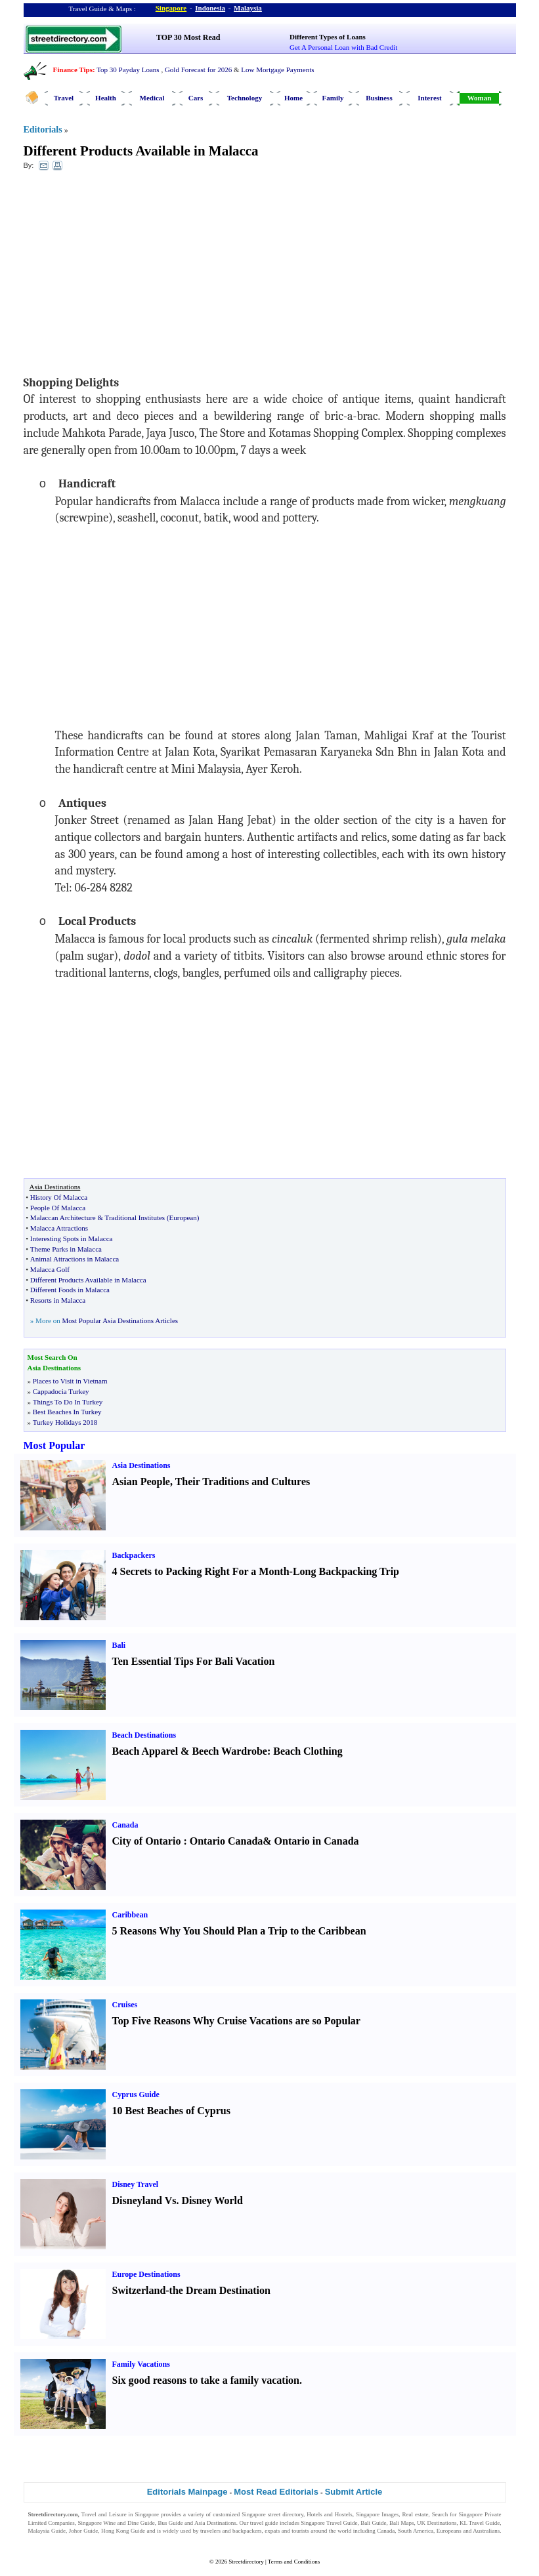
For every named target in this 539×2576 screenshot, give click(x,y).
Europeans (449, 2530)
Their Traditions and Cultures (243, 1481)
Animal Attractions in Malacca (74, 1259)
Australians (486, 2530)
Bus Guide (170, 2523)
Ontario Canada (226, 1841)
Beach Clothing (307, 1751)
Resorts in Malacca (57, 1300)
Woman (479, 98)
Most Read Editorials (276, 2492)
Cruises (125, 2004)
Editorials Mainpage (187, 2492)
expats (272, 2530)
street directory (285, 2514)
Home (293, 98)
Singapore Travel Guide (329, 2523)
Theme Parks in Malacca (66, 1249)
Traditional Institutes (135, 1217)
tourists (300, 2530)
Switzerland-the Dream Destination (191, 2290)
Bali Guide (373, 2523)
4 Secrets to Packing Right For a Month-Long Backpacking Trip (256, 1571)
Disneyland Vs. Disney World (177, 2200)
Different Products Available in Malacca (141, 151)
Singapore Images (377, 2514)
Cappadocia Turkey (61, 1391)
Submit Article (354, 2492)
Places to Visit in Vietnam (70, 1381)
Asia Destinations (141, 1465)
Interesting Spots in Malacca (71, 1238)
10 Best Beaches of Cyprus (171, 2110)
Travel (64, 98)
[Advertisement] (130, 276)
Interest (429, 98)
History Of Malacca (58, 1197)
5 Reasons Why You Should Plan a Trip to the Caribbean (239, 1930)
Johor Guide (83, 2530)
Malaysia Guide (47, 2530)
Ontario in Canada (316, 1841)
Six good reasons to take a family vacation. (207, 2380)
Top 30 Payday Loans (128, 69)
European (183, 1217)
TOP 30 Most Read (188, 37)
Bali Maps (401, 2523)
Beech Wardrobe (229, 1751)
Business (379, 98)
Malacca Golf (50, 1269)
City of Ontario (146, 1841)
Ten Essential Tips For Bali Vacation (193, 1661)
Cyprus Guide (136, 2094)
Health (105, 98)
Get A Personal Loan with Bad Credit (343, 47)
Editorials (43, 129)
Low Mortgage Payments (277, 69)
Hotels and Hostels (329, 2514)
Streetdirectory (245, 2561)
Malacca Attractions (59, 1228)
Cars (196, 98)
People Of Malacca (57, 1208)
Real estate (415, 2514)
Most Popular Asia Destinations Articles (120, 1320)
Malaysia (248, 8)
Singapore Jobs (46, 2539)
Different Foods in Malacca (70, 1290)
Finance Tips (73, 69)
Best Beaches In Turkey (67, 1412)
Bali (119, 1645)
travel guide (264, 2523)
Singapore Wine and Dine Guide (115, 2523)
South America (415, 2530)
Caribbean (130, 1914)
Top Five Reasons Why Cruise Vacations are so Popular (236, 2020)
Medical (152, 98)
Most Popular (54, 1445)
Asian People (141, 1481)
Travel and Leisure (104, 2514)
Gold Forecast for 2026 (198, 69)
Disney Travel (135, 2184)
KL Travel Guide (480, 2523)
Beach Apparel (145, 1751)
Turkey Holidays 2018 (65, 1422)
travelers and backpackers (230, 2530)
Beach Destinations (144, 1735)
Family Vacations (141, 2364)
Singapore (171, 8)
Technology (244, 98)
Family (333, 98)
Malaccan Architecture (63, 1217)
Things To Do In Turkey (68, 1402)
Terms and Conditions (294, 2561)
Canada (125, 1825)
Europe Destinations (146, 2274)
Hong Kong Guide (123, 2530)
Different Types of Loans (328, 37)
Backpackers (134, 1555)
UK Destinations (436, 2523)
